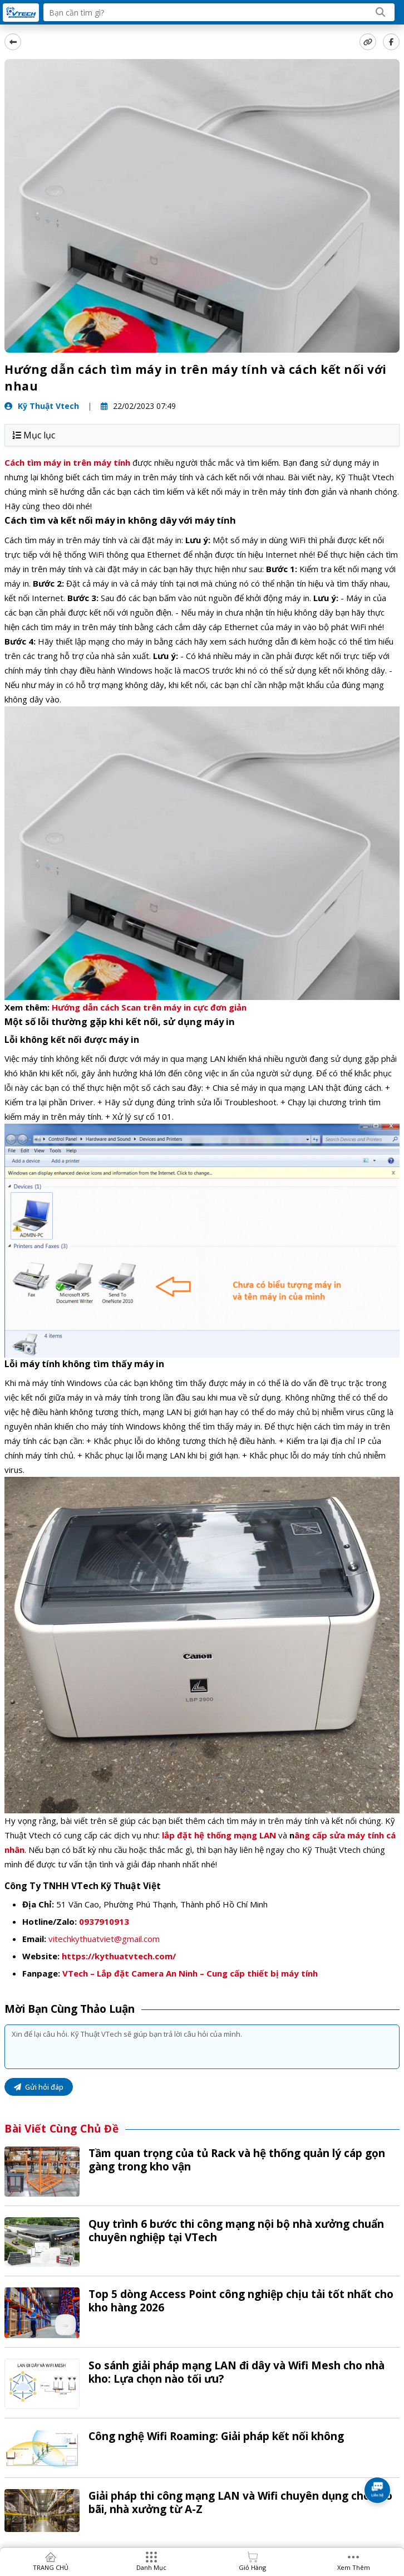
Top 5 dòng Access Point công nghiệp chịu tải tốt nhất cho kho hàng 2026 (240, 2301)
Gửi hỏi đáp (38, 2087)
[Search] (381, 12)
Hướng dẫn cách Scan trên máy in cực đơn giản (149, 1007)
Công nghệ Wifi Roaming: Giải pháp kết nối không (216, 2436)
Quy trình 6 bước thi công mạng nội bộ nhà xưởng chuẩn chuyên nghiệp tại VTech (236, 2231)
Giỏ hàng (252, 2567)
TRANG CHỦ (50, 2567)
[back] (12, 41)
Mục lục (33, 435)
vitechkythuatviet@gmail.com (104, 1938)
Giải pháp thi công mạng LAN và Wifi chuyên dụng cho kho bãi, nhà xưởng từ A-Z (240, 2502)
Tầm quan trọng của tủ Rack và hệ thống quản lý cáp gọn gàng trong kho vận (236, 2160)
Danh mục (151, 2567)
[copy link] (367, 41)
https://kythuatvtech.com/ (119, 1956)
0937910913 (104, 1921)
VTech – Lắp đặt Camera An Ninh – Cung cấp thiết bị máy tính (190, 1973)
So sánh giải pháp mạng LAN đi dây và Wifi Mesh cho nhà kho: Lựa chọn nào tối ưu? (236, 2372)
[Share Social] (391, 41)
